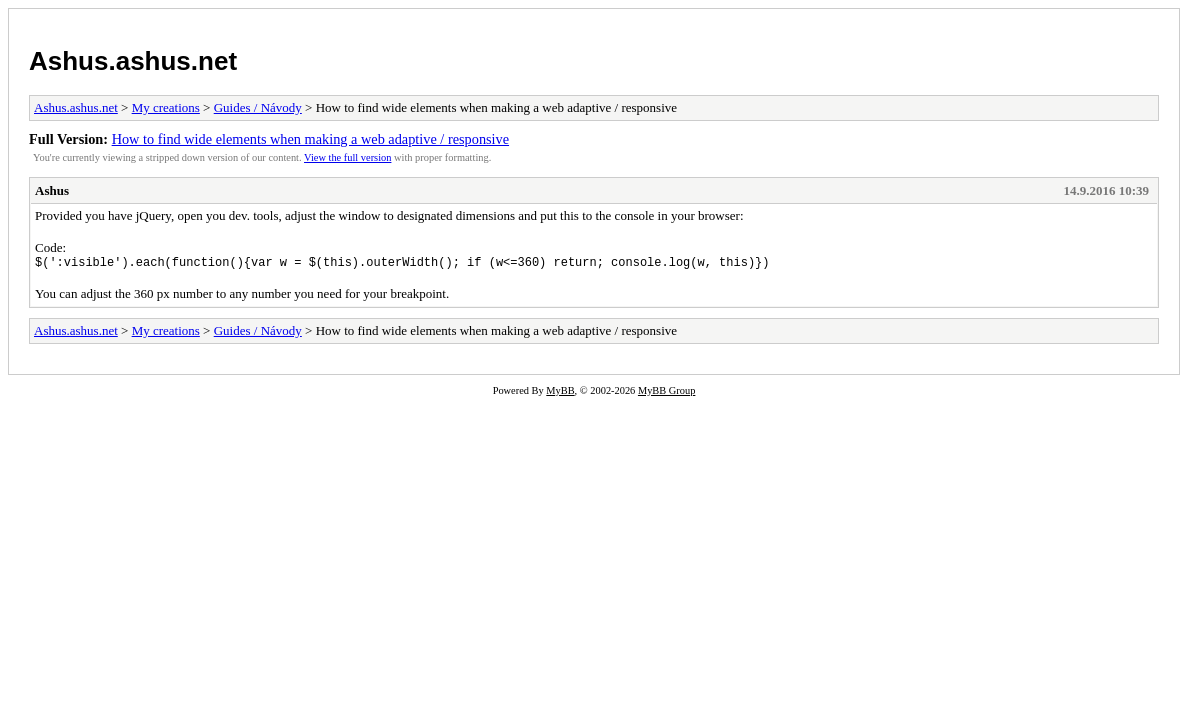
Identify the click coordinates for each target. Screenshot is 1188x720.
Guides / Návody (258, 107)
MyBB (560, 393)
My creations (166, 107)
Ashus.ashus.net (133, 61)
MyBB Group (666, 393)
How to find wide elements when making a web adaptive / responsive (310, 139)
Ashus (52, 190)
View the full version (347, 157)
